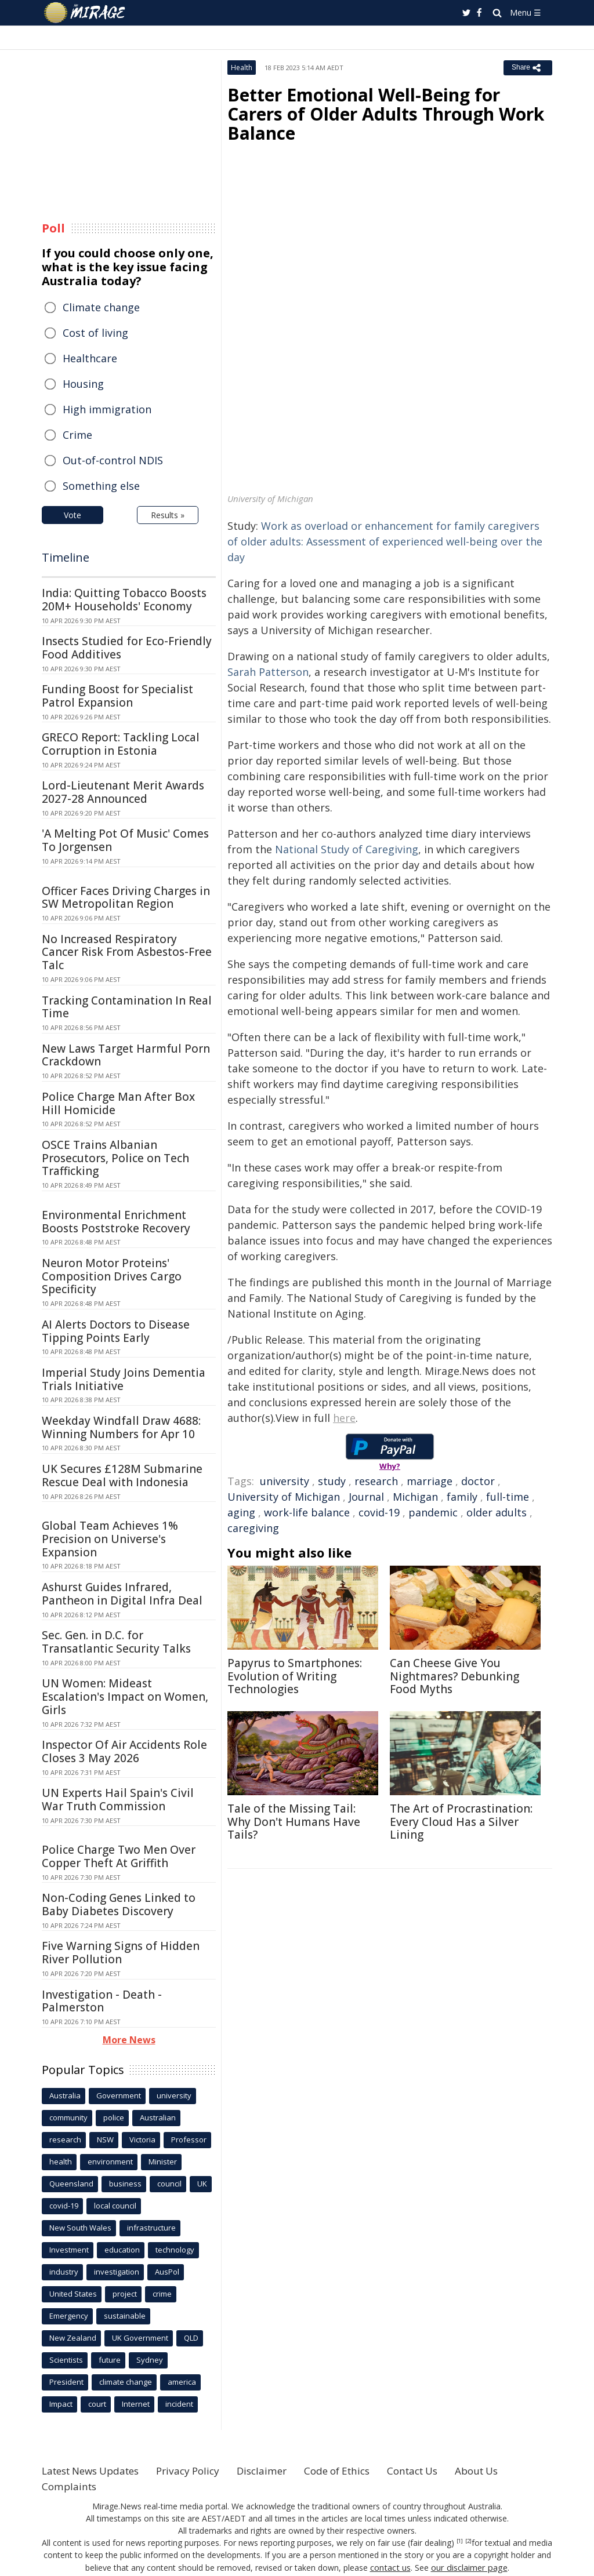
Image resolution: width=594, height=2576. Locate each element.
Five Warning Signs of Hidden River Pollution (121, 1952)
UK (202, 2183)
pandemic (433, 1512)
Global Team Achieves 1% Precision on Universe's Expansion (110, 1539)
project (125, 2293)
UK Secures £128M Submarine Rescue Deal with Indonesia (122, 1475)
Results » (167, 515)
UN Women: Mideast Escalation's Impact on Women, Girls (125, 1697)
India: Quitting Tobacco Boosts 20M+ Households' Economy (124, 599)
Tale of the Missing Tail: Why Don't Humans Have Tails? (293, 1822)
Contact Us (438, 2470)
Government (118, 2095)
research (376, 1481)
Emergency (68, 2316)
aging (241, 1512)
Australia (65, 2095)
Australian (158, 2117)
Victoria (142, 2139)
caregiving (253, 1528)
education (122, 2249)
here (344, 1418)
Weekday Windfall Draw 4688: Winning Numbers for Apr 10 (121, 1427)
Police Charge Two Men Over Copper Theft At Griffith (118, 1856)
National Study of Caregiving (346, 849)
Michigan (415, 1497)
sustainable (125, 2316)
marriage (429, 1481)
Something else (101, 486)
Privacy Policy (200, 2470)
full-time (507, 1497)
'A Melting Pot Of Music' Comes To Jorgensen (125, 840)
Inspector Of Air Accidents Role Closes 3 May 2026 (124, 1751)
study (332, 1481)
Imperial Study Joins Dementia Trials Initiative (123, 1379)
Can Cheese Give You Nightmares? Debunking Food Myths (454, 1676)
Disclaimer (278, 2470)
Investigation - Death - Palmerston (102, 2001)
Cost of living (95, 333)
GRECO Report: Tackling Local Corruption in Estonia (121, 744)
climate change (125, 2382)
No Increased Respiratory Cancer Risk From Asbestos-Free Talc (127, 952)
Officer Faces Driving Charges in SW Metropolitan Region (126, 897)
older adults (496, 1512)
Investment (69, 2249)
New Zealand (72, 2338)
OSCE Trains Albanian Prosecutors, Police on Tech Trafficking (115, 1158)
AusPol (167, 2271)
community (68, 2117)
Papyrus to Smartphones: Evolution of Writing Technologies (294, 1676)
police (113, 2117)
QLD (191, 2338)
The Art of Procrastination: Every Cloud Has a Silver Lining (461, 1822)
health (60, 2161)
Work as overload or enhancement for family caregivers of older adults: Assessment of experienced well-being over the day (384, 541)
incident (179, 2404)
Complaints (70, 2486)
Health (241, 67)
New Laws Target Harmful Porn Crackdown (126, 1055)
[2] (468, 2541)
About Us (507, 2470)
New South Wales (80, 2227)
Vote (72, 515)
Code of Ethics (357, 2470)
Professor (189, 2139)
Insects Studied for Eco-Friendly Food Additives (127, 648)
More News (129, 2039)
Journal (366, 1497)
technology (174, 2249)
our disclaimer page (468, 2567)
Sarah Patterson (268, 672)
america (182, 2382)
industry (63, 2271)
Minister (162, 2161)
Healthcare (90, 358)
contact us (391, 2567)
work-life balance (307, 1512)
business (125, 2183)
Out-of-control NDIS (113, 460)
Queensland (71, 2183)
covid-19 (379, 1512)
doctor (478, 1481)
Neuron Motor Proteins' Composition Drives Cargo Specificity (112, 1276)
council (169, 2183)
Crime (77, 435)
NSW (105, 2139)
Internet (136, 2404)
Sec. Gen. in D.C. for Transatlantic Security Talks (116, 1642)
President (66, 2382)
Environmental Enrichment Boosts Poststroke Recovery (116, 1221)
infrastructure (151, 2227)
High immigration (107, 409)
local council (115, 2205)
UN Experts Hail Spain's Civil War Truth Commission (118, 1799)
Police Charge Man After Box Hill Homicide (118, 1103)
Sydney (149, 2360)
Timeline (65, 557)
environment (110, 2161)
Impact (61, 2404)
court (97, 2404)
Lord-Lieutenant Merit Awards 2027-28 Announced (123, 792)
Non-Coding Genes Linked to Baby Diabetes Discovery (118, 1904)
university (284, 1481)
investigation (116, 2271)
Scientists (66, 2360)
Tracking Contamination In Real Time (127, 1007)
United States (73, 2293)
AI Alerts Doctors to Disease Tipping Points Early (116, 1331)
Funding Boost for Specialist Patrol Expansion (117, 696)
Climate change (101, 307)
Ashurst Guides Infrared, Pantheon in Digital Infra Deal (122, 1594)
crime (162, 2293)
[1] (460, 2541)
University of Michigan (283, 1497)
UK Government (140, 2338)
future (110, 2360)
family (462, 1497)
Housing (83, 384)
